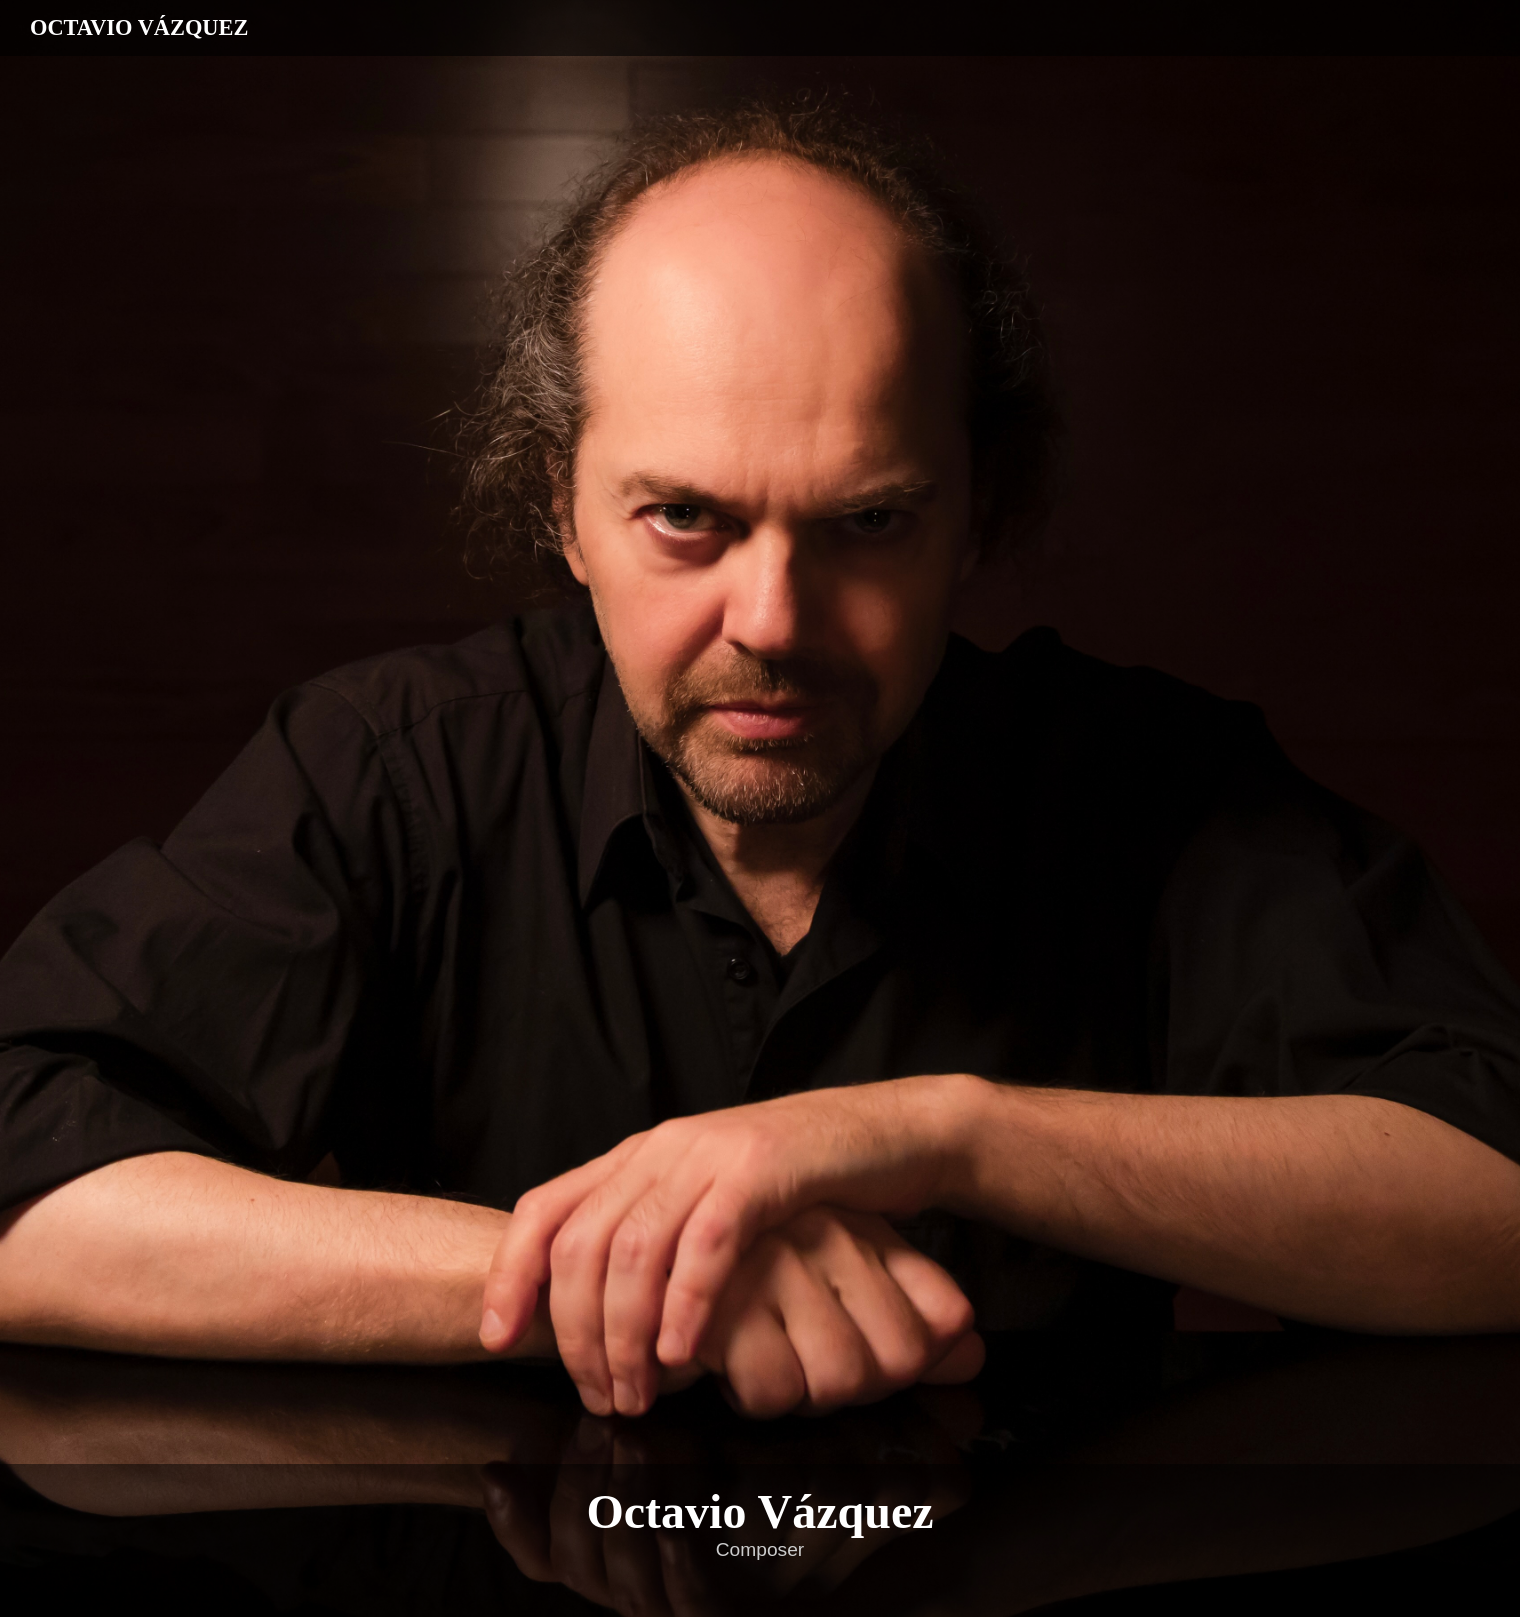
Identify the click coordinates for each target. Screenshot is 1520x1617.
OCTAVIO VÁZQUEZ (139, 27)
